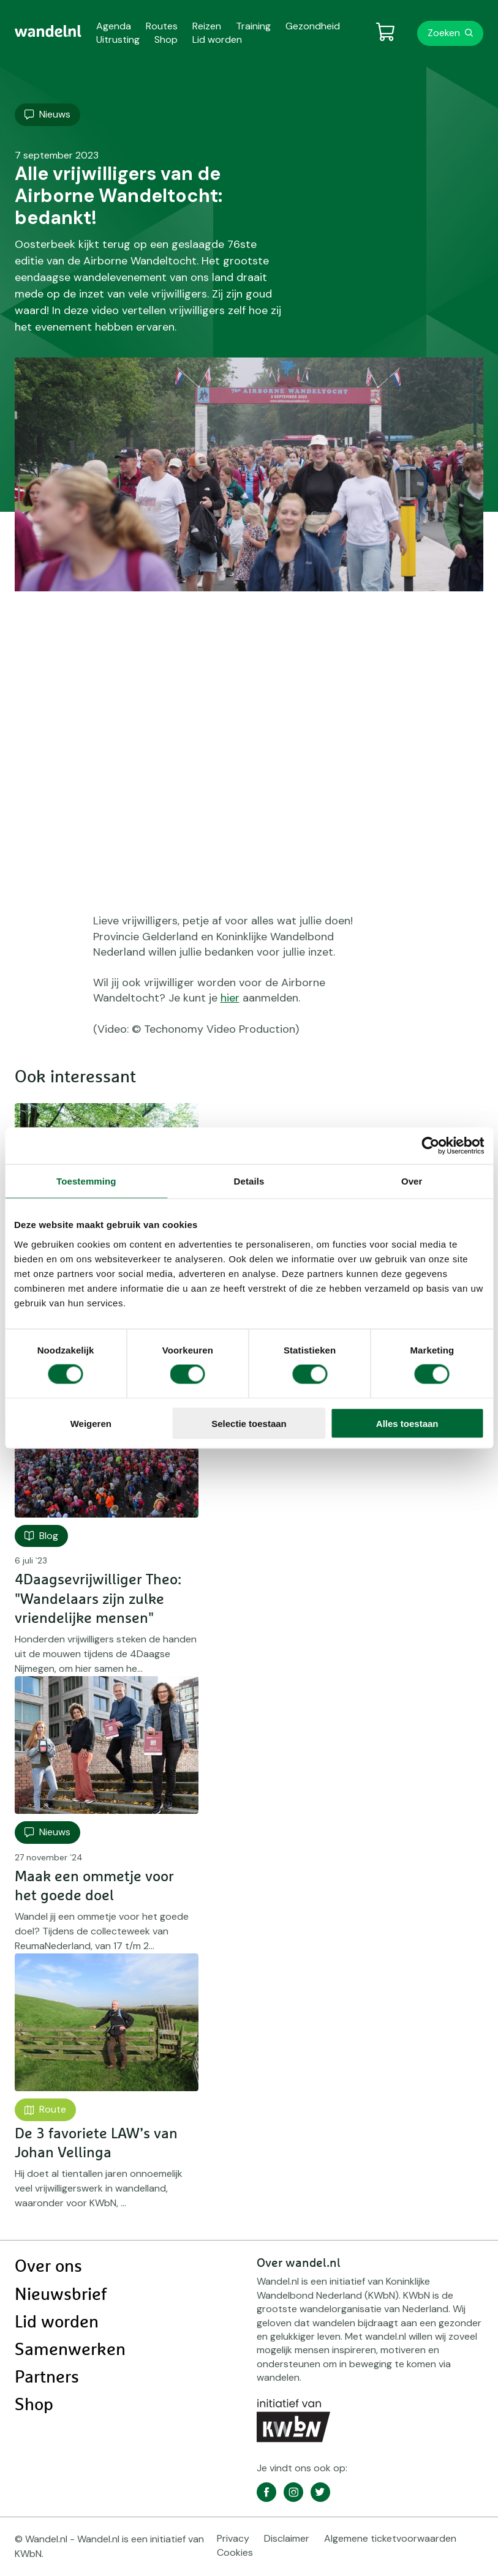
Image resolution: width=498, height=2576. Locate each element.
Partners (47, 2377)
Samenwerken (70, 2350)
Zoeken (444, 32)
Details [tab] (249, 1181)
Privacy (233, 2538)
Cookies (235, 2552)
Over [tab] (412, 1181)
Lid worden (57, 2322)
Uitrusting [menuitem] (118, 39)
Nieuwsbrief (61, 2295)
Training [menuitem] (253, 26)
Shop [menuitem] (166, 39)
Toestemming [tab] (86, 1181)
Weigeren (90, 1423)
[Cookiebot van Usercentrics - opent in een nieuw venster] (430, 1146)
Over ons (48, 2266)
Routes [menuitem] (162, 26)
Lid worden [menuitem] (217, 39)
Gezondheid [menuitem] (312, 26)
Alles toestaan (407, 1423)
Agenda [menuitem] (113, 26)
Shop (34, 2405)
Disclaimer (286, 2538)
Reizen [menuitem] (206, 26)
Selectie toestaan (249, 1423)
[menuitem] (48, 31)
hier (230, 997)
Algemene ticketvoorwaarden (390, 2538)
